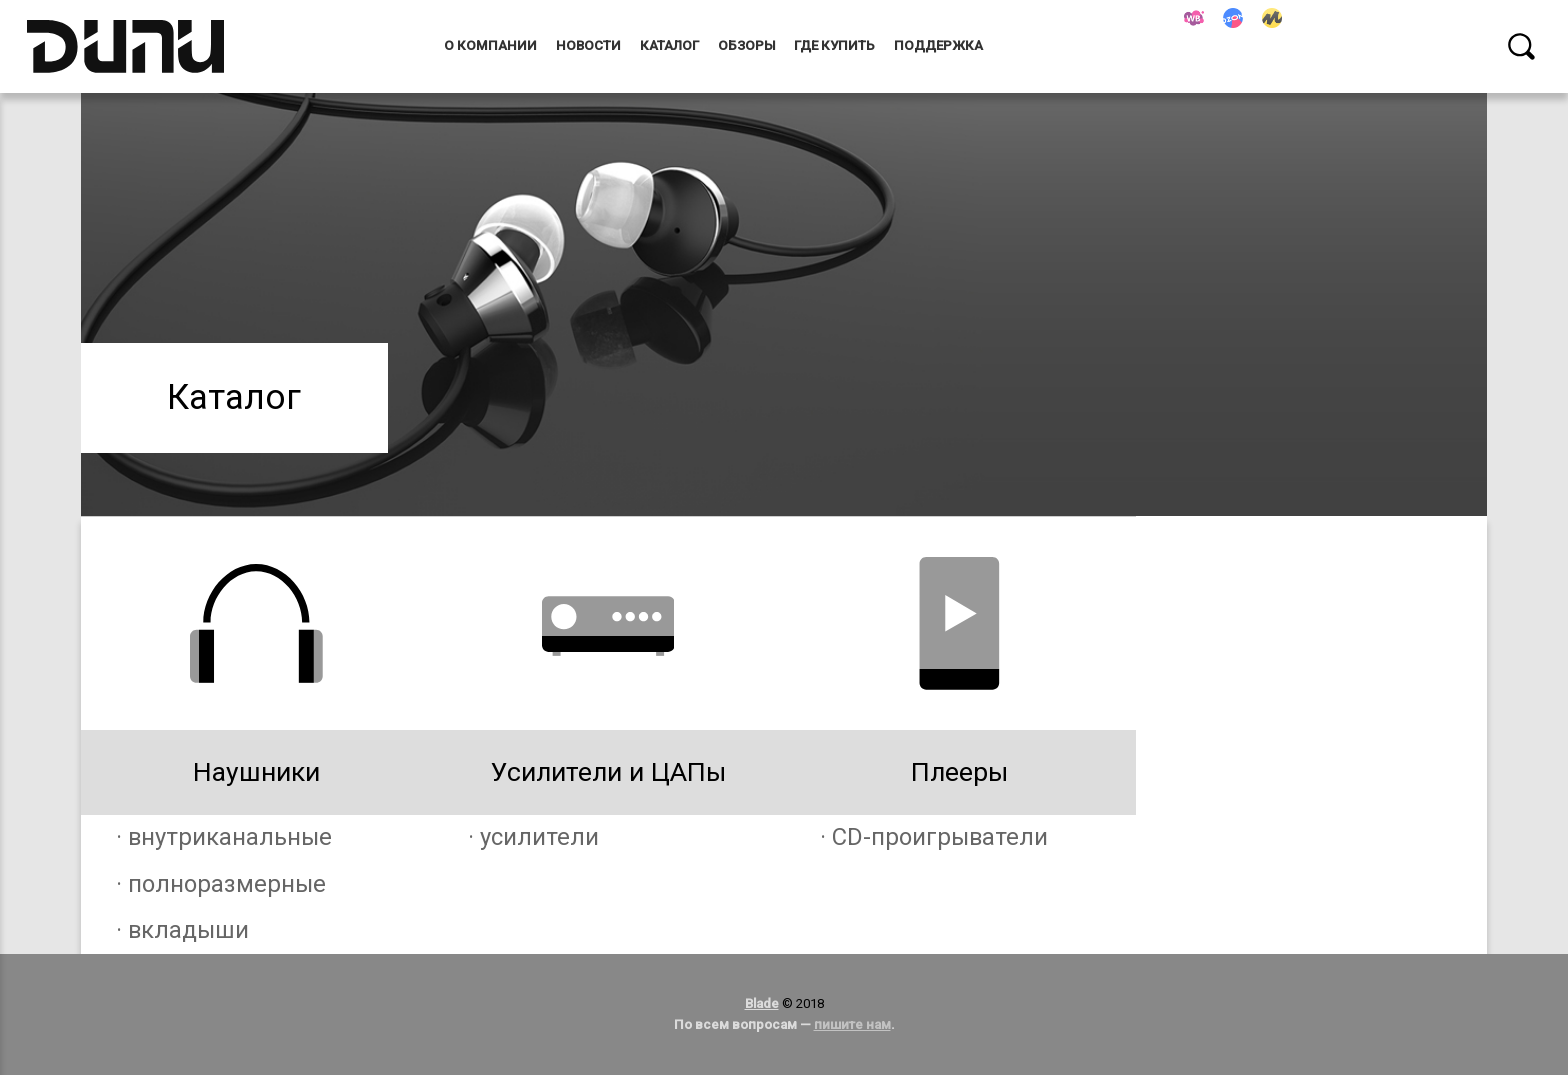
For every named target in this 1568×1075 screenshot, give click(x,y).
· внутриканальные (224, 837)
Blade (762, 1003)
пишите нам (852, 1024)
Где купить (834, 45)
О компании (490, 45)
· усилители (533, 837)
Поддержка (938, 45)
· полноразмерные (221, 884)
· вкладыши (182, 930)
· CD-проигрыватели (934, 837)
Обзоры (747, 45)
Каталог (669, 45)
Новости (588, 45)
